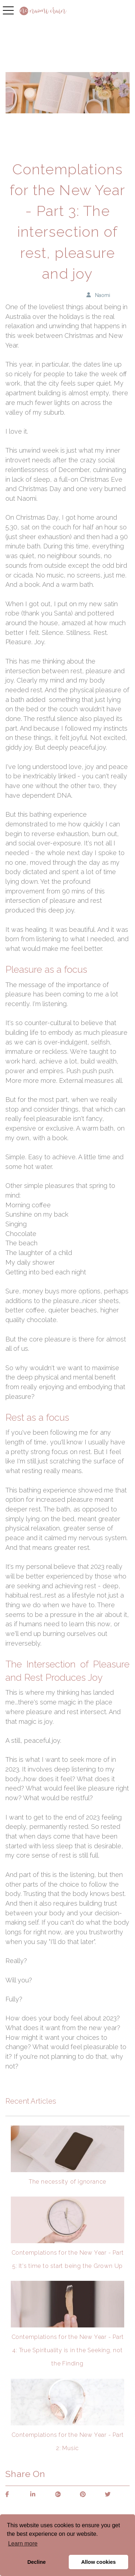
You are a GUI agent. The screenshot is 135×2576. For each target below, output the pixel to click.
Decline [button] (36, 2562)
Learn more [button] (22, 2543)
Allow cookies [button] (98, 2562)
